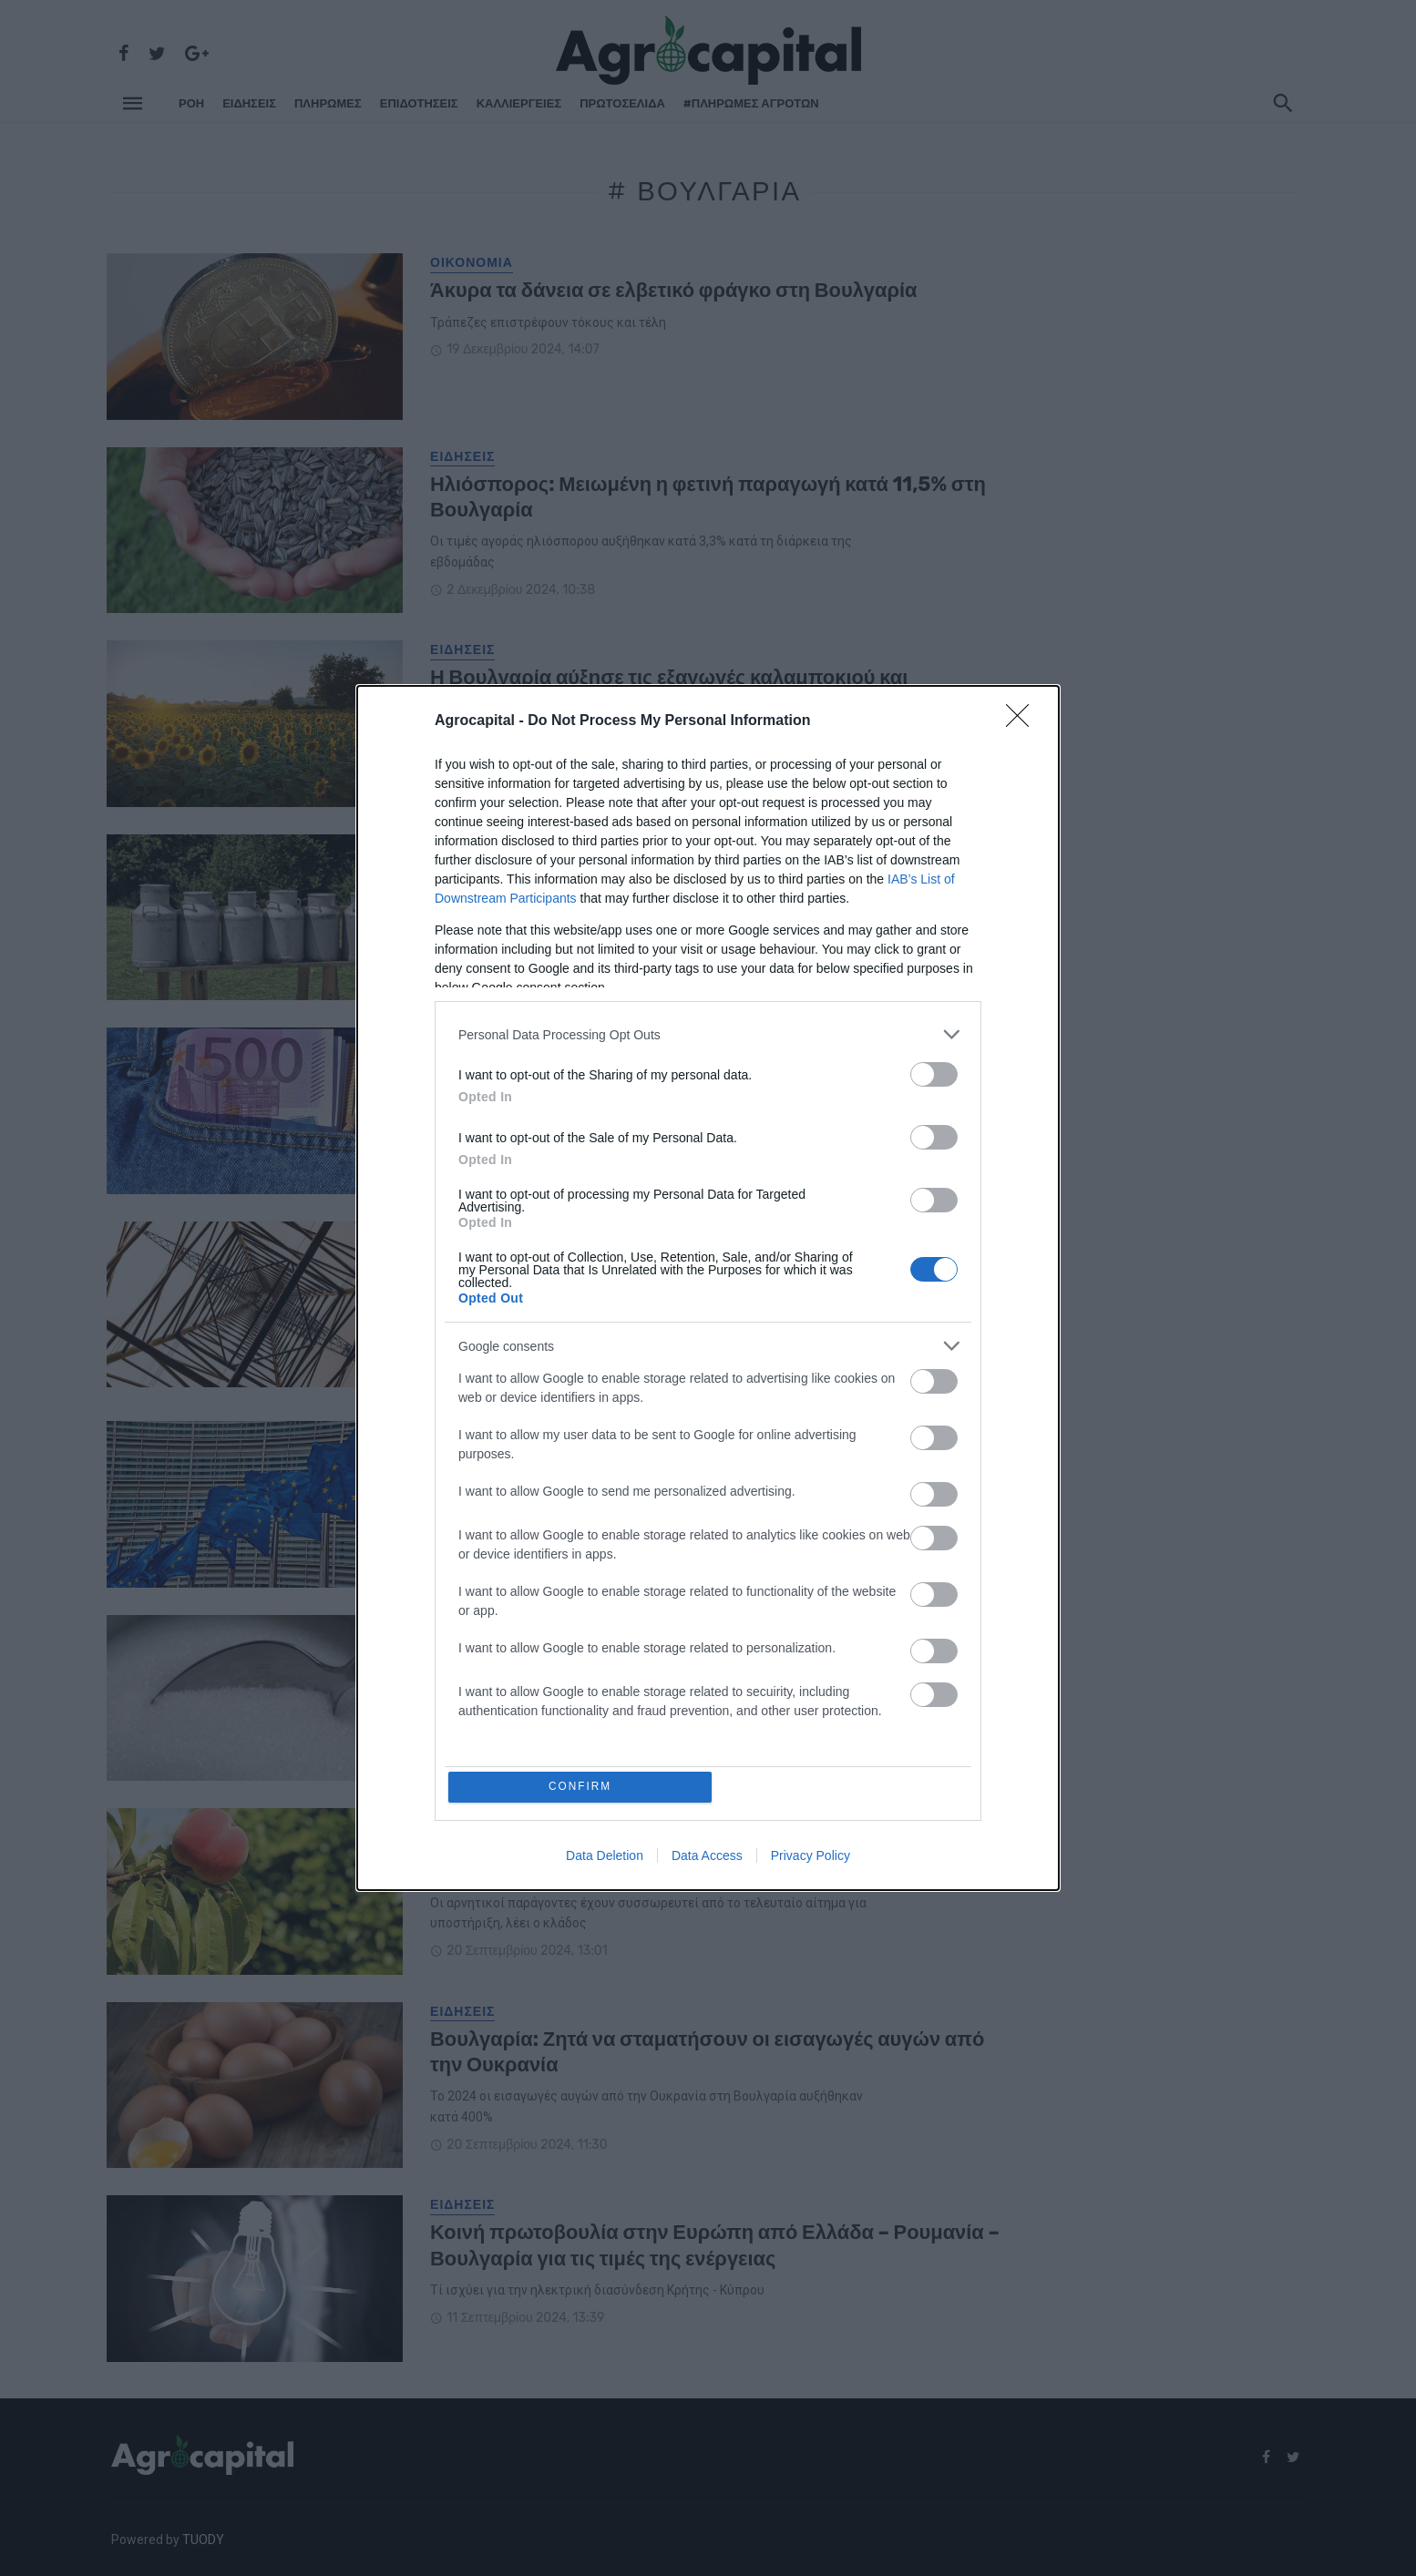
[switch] (934, 1072)
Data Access (707, 1857)
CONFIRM (583, 1787)
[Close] (1023, 719)
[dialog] (708, 1288)
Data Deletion (604, 1857)
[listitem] (708, 1032)
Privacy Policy (810, 1857)
